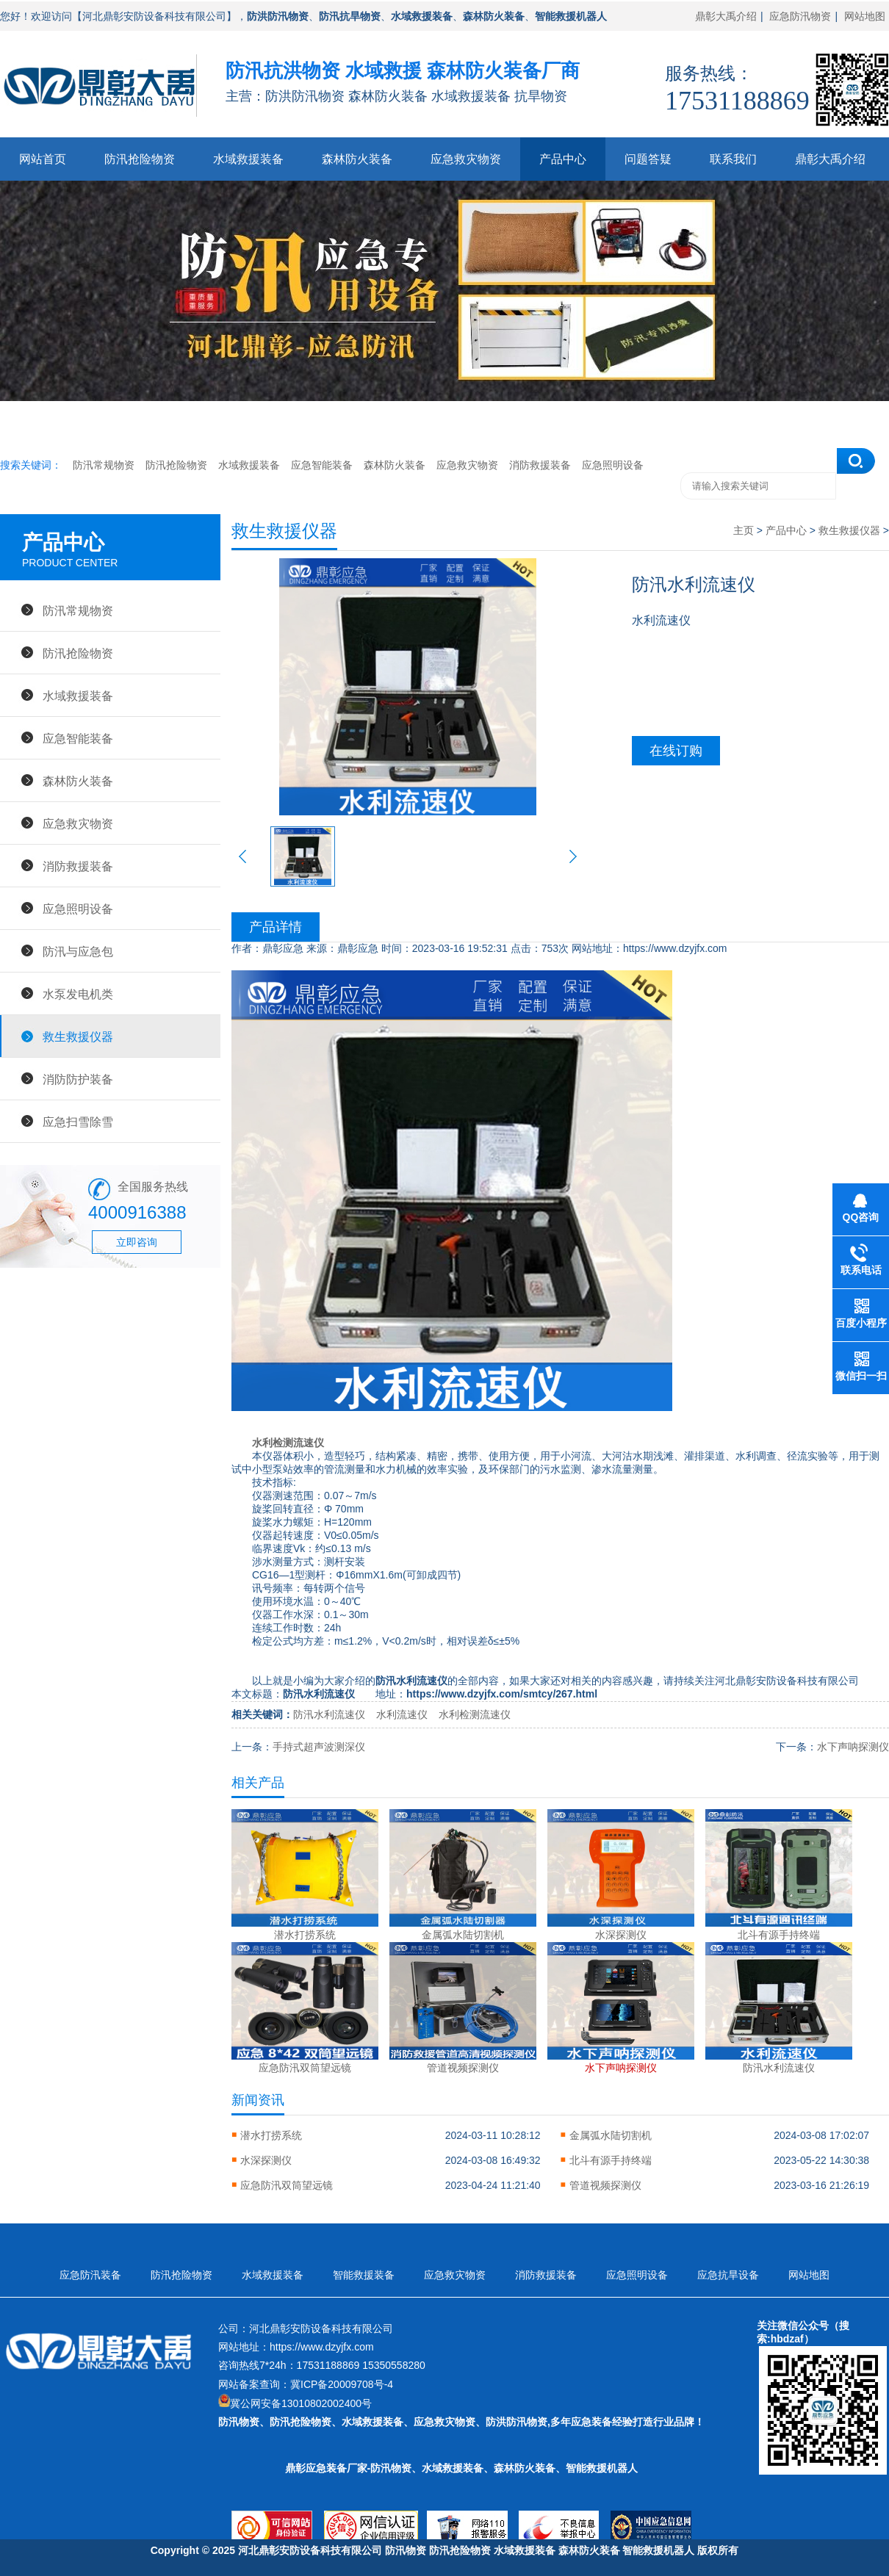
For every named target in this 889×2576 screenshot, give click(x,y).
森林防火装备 (357, 159)
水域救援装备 (248, 159)
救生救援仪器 (78, 1036)
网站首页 (42, 159)
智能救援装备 (364, 2275)
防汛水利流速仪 (329, 1714)
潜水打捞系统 (271, 2135)
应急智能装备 (322, 465)
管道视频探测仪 (605, 2185)
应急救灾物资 (466, 159)
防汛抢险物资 (139, 159)
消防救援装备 (540, 465)
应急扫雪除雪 (78, 1121)
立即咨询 (136, 1242)
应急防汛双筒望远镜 (286, 2185)
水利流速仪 (402, 1714)
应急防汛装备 (90, 2275)
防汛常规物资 (103, 465)
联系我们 (733, 159)
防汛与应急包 (78, 951)
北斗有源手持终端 (610, 2160)
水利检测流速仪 (288, 1442)
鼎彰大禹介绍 (726, 16)
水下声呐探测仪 (853, 1747)
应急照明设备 (613, 465)
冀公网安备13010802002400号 (301, 2403)
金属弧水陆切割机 (610, 2135)
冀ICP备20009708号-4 (341, 2384)
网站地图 (864, 16)
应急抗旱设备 (728, 2275)
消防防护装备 (78, 1079)
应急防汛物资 (800, 16)
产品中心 (562, 159)
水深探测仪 (266, 2160)
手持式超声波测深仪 (319, 1747)
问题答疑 (648, 159)
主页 (743, 530)
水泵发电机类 (78, 993)
